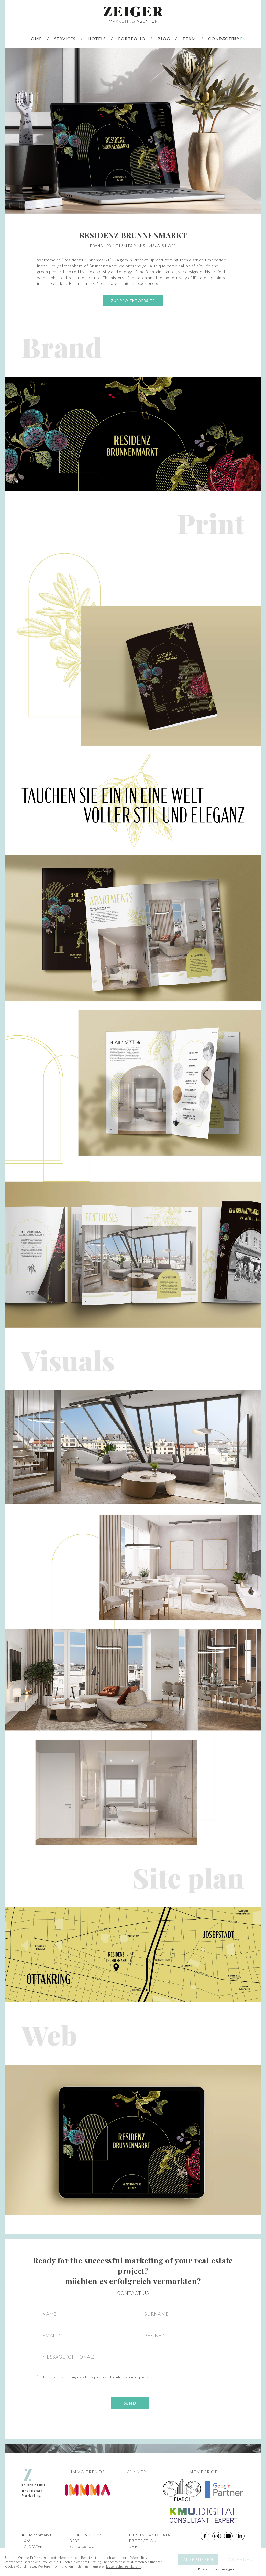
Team (189, 38)
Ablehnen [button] (240, 2559)
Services (65, 38)
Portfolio (131, 38)
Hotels (97, 38)
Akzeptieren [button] (198, 2559)
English (243, 38)
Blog (164, 38)
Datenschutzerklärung (123, 2566)
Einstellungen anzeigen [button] (216, 2569)
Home (34, 38)
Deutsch (234, 38)
